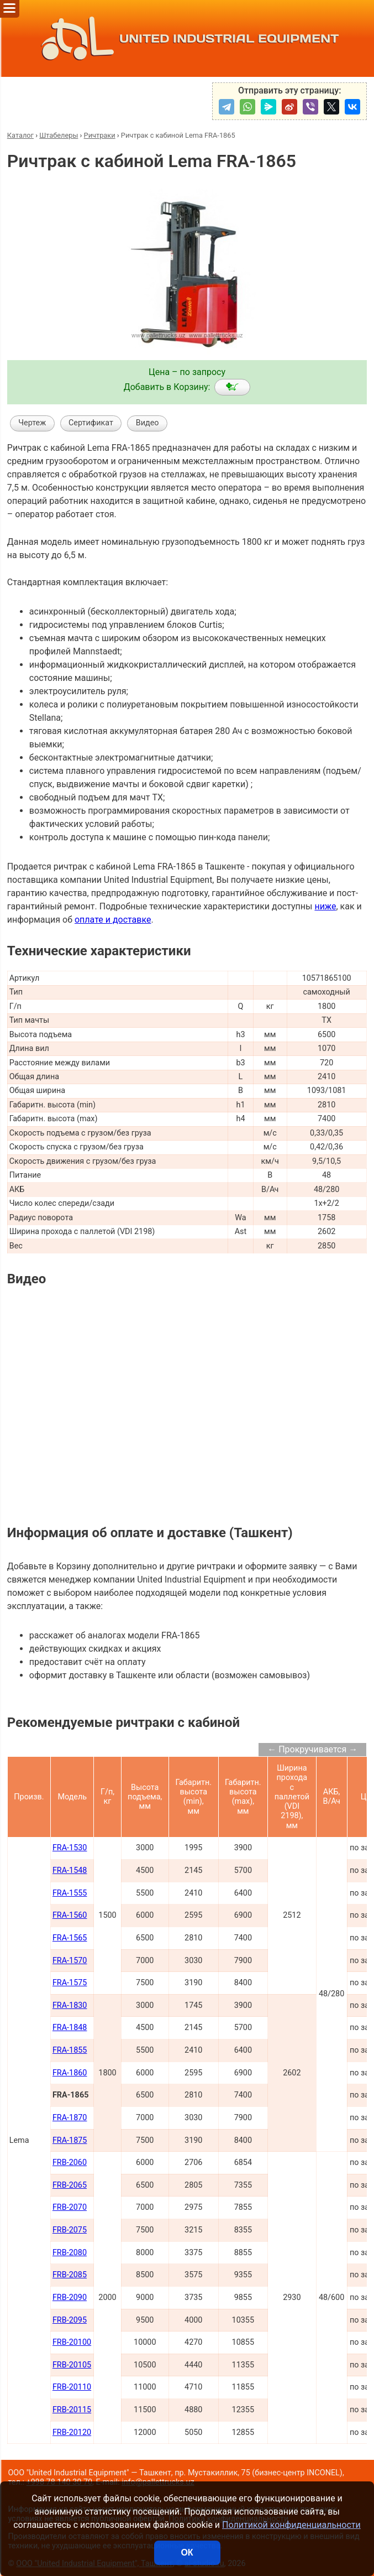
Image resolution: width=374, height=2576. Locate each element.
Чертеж (32, 423)
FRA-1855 (69, 2050)
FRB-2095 (69, 2320)
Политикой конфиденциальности (291, 2525)
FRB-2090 (69, 2297)
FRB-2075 (69, 2230)
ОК (187, 2552)
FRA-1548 (69, 1870)
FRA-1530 (69, 1847)
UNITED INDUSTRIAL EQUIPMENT (186, 38)
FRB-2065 (69, 2185)
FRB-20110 (71, 2387)
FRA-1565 (69, 1938)
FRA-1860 (69, 2073)
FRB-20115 (71, 2409)
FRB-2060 (69, 2162)
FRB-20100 (71, 2342)
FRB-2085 (69, 2275)
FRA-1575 (69, 1982)
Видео (147, 423)
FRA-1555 (69, 1893)
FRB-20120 (71, 2432)
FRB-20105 (71, 2365)
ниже (325, 906)
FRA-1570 (69, 1960)
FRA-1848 (69, 2027)
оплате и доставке (113, 919)
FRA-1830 (69, 2005)
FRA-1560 (69, 1915)
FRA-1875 (69, 2140)
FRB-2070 (69, 2207)
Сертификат (91, 423)
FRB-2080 (69, 2252)
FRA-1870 (69, 2117)
